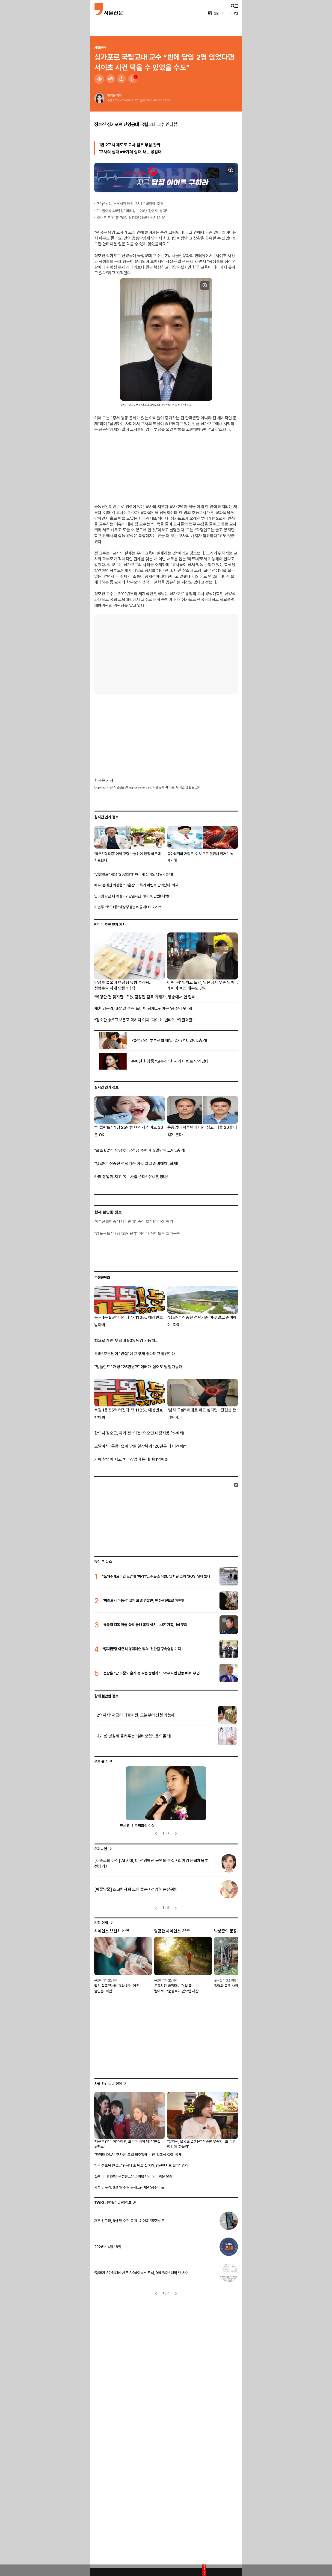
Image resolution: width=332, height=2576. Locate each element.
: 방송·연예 (110, 2083)
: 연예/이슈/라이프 (115, 2202)
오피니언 (100, 1848)
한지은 (111, 95)
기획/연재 (100, 47)
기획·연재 (101, 1922)
